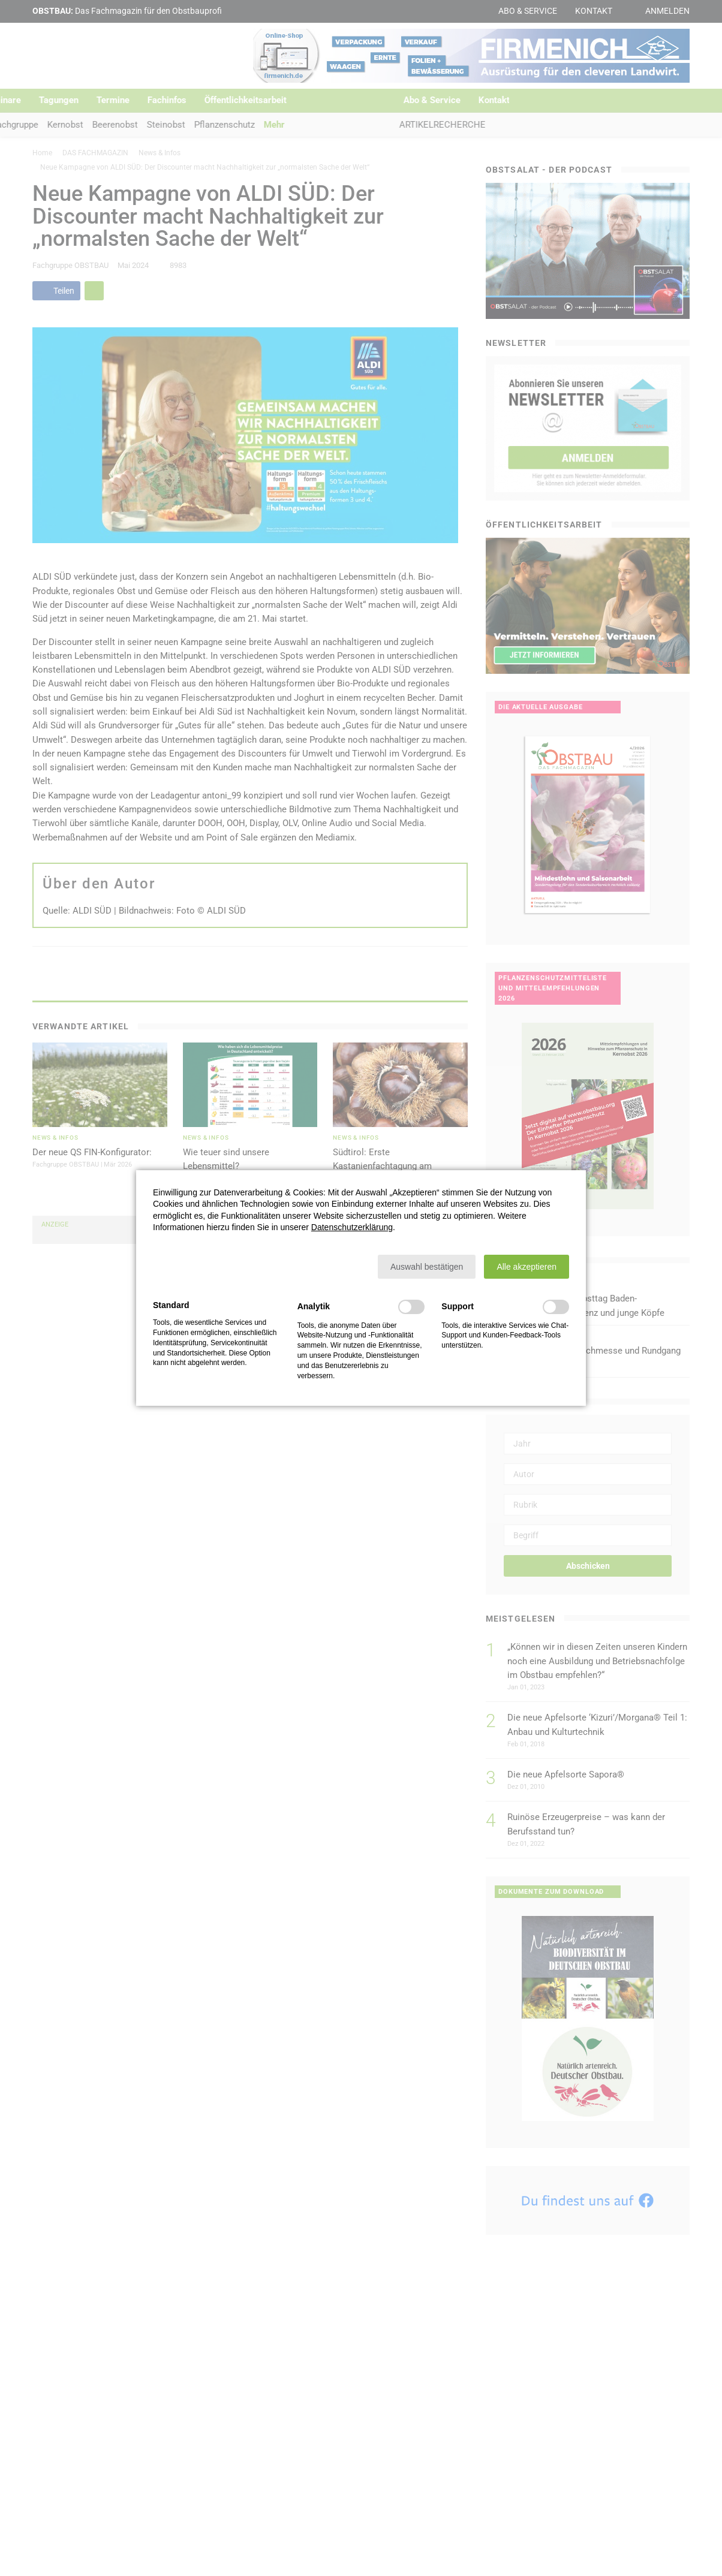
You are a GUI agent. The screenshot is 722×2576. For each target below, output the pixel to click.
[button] (427, 1267)
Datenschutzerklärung (352, 1227)
